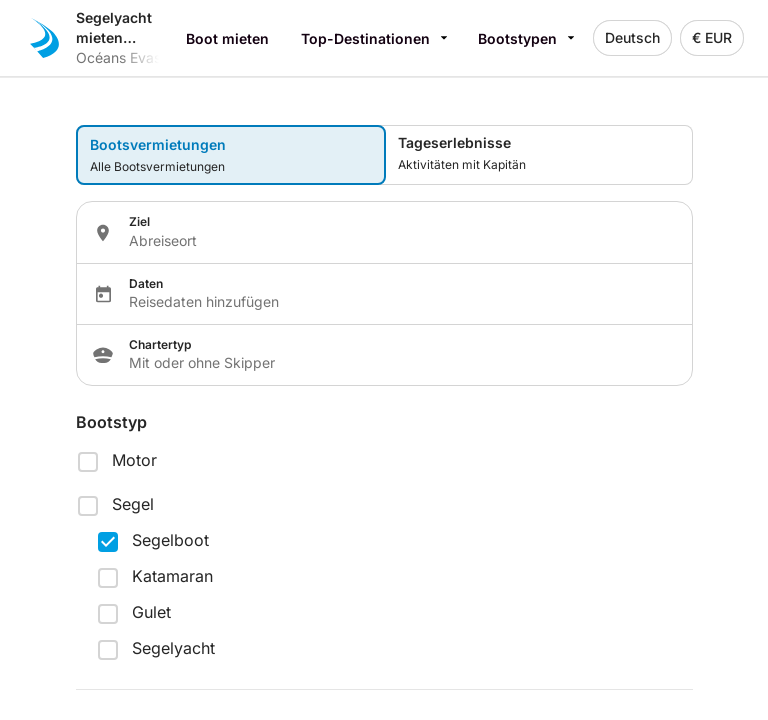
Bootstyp (111, 422)
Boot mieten (227, 38)
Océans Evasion (128, 57)
